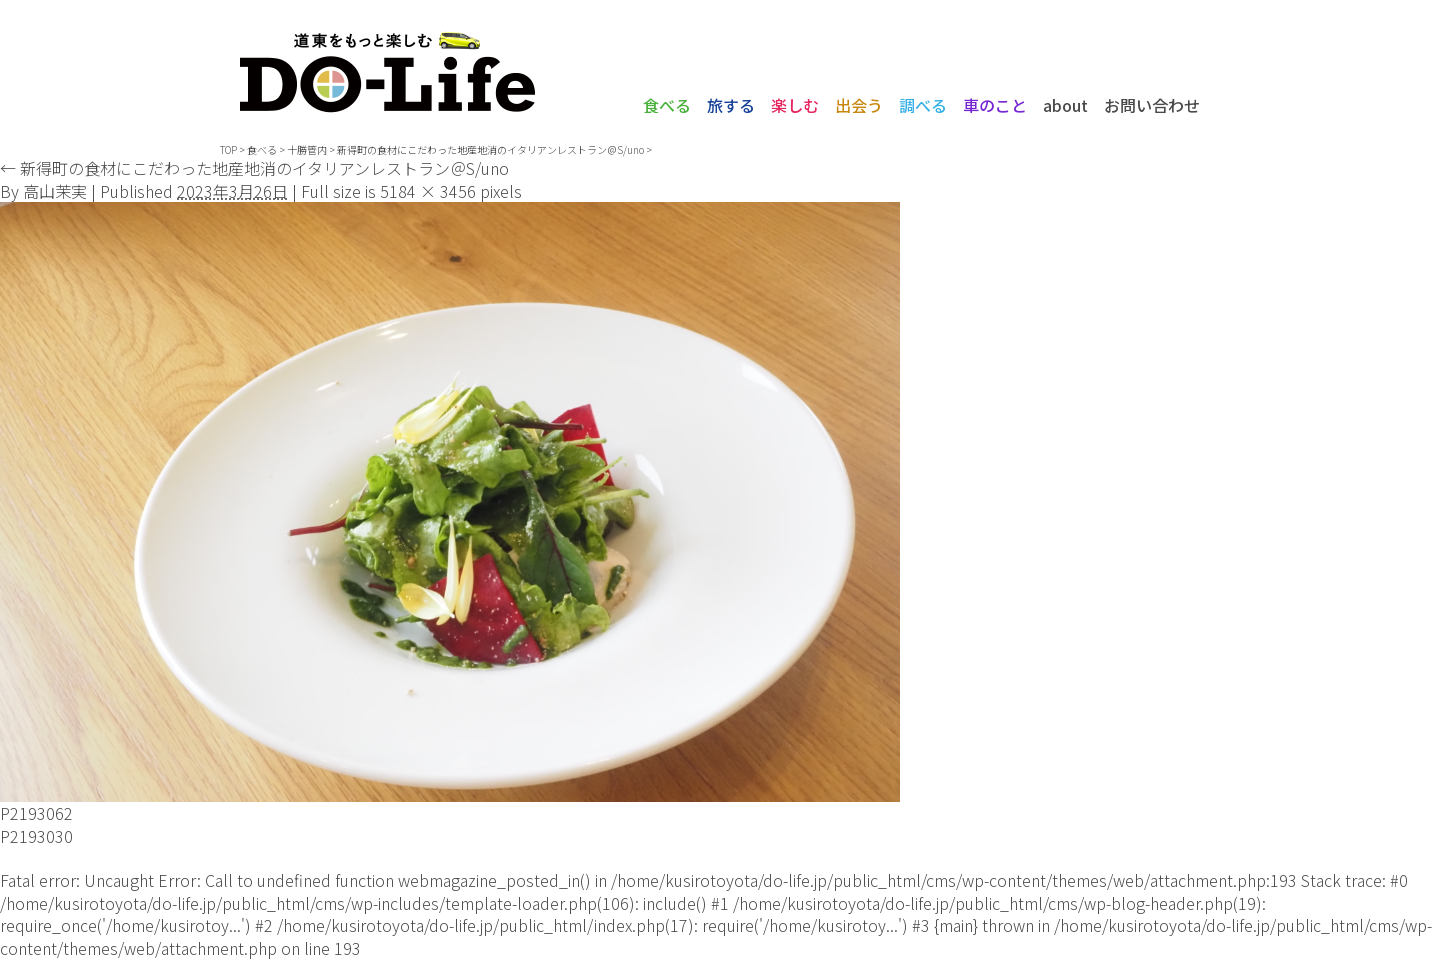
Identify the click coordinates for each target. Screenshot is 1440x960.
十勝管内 (307, 149)
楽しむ (795, 105)
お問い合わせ (1152, 105)
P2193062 (36, 813)
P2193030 (36, 836)
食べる (667, 105)
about (1065, 105)
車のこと (995, 105)
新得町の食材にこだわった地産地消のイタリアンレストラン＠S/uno (490, 149)
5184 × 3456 (428, 191)
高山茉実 (55, 191)
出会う (859, 105)
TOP (228, 149)
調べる (923, 105)
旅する (731, 105)
